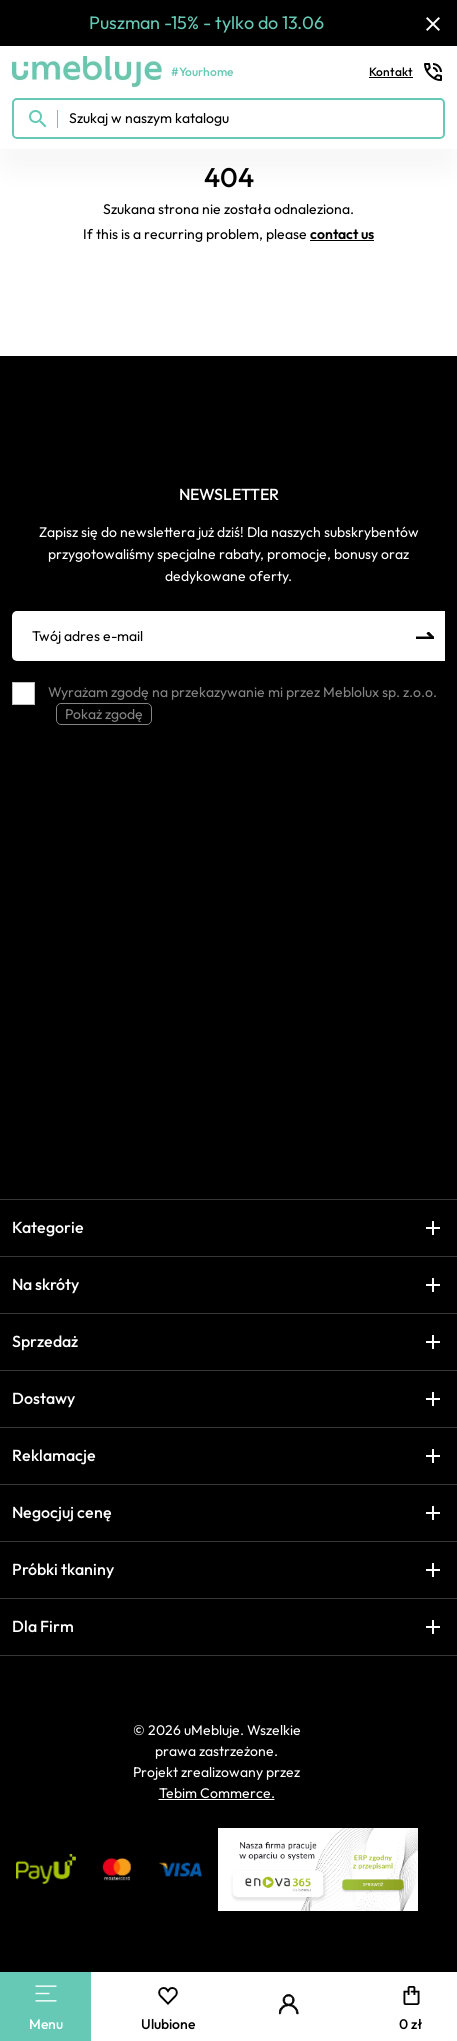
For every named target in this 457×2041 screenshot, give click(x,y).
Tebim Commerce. (217, 1793)
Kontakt (407, 72)
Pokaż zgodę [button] (104, 714)
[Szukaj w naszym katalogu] (228, 118)
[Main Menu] (46, 1993)
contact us (342, 234)
